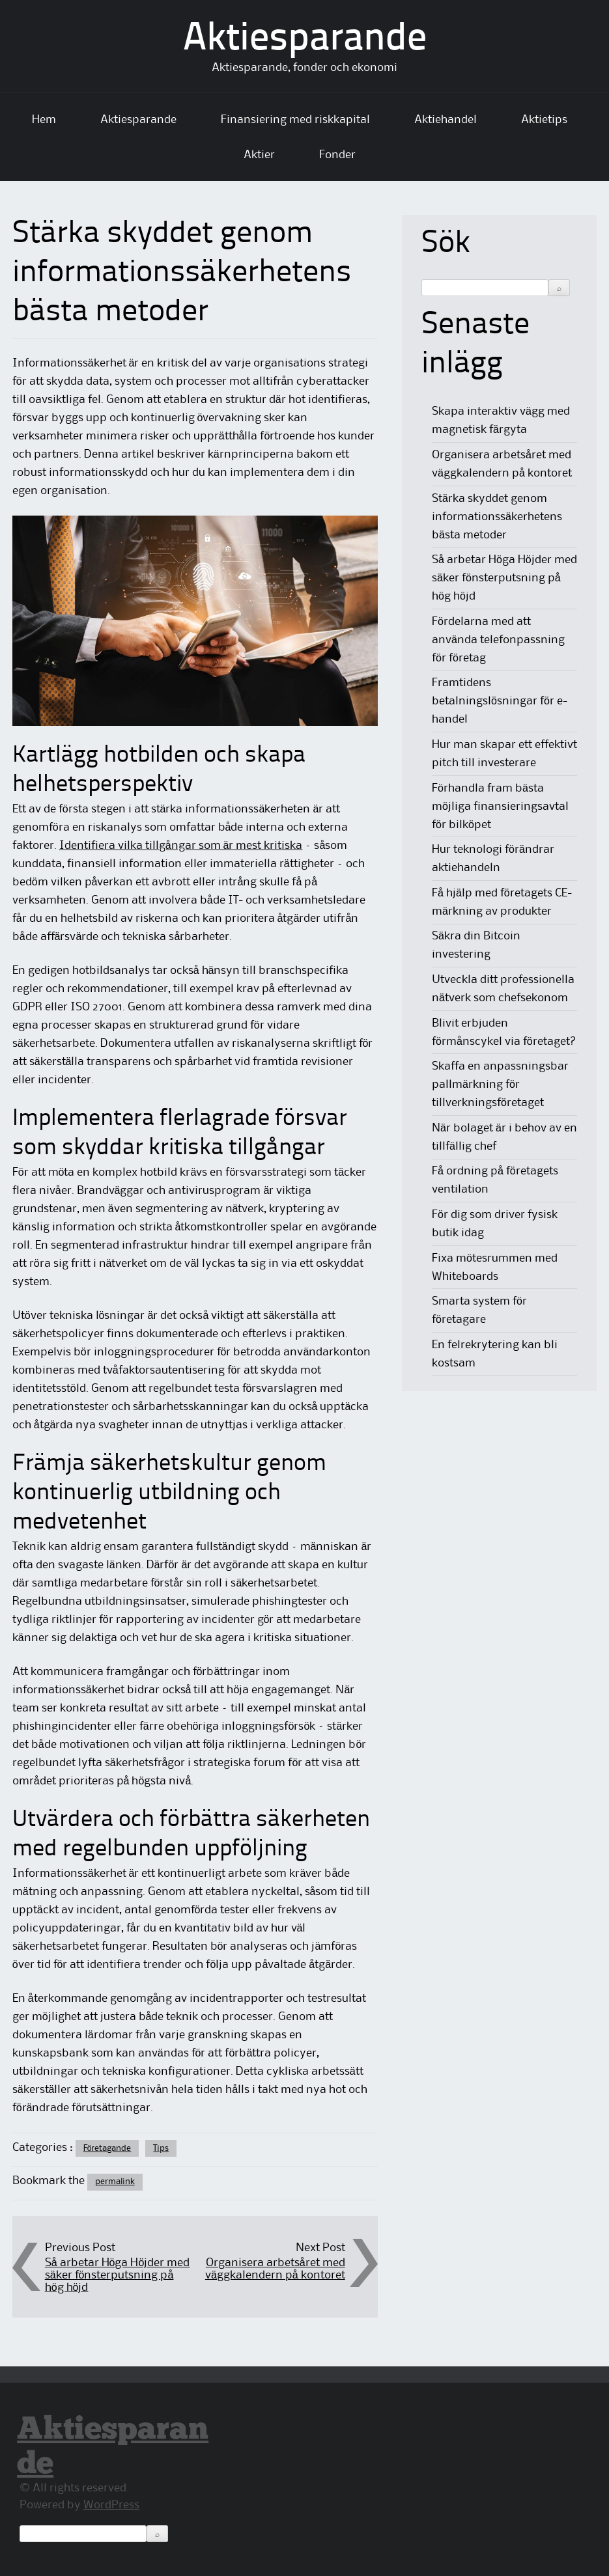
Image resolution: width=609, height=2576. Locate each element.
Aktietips (544, 120)
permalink (115, 2181)
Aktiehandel (445, 120)
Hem (44, 120)
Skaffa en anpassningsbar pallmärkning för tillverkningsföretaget (500, 1084)
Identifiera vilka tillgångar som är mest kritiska (181, 845)
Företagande (107, 2148)
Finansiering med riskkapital (295, 120)
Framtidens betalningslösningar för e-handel (499, 701)
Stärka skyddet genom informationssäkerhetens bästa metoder (497, 516)
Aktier (259, 155)
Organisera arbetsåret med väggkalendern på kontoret (275, 2269)
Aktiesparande (305, 39)
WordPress (111, 2505)
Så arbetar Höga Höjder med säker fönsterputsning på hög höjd (117, 2275)
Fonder (337, 155)
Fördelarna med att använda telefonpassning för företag (498, 639)
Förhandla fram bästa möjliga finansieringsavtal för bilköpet (500, 806)
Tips (161, 2148)
